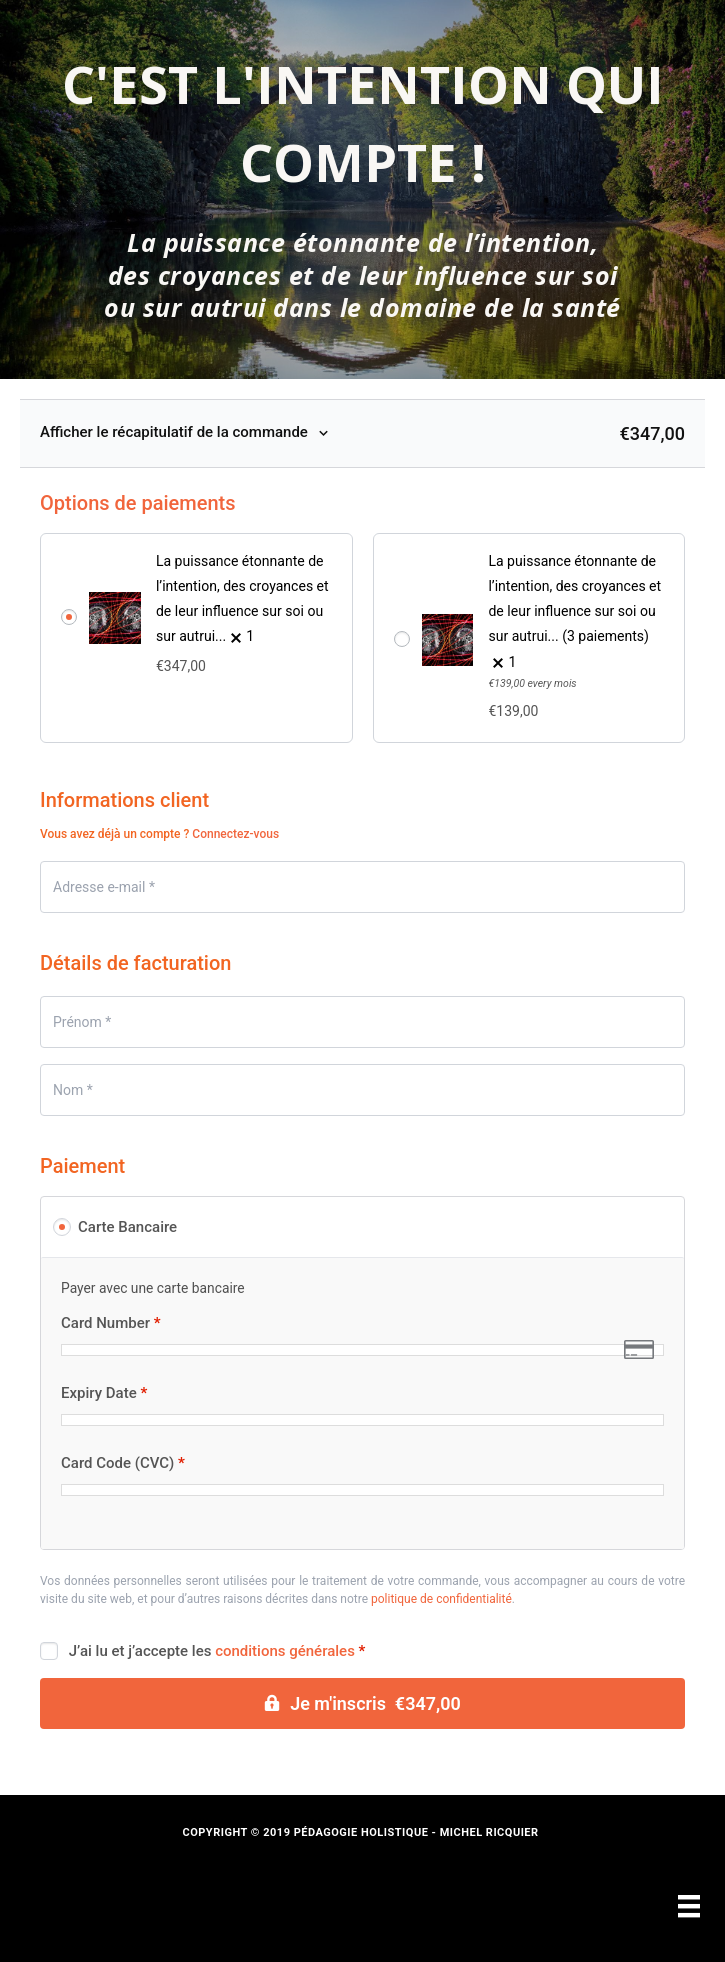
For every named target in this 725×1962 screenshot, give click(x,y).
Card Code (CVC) (123, 1463)
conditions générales (285, 1651)
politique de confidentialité (441, 1599)
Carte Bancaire (127, 1227)
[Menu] (689, 1906)
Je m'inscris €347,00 (375, 1703)
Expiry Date (104, 1393)
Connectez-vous (235, 834)
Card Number (111, 1323)
